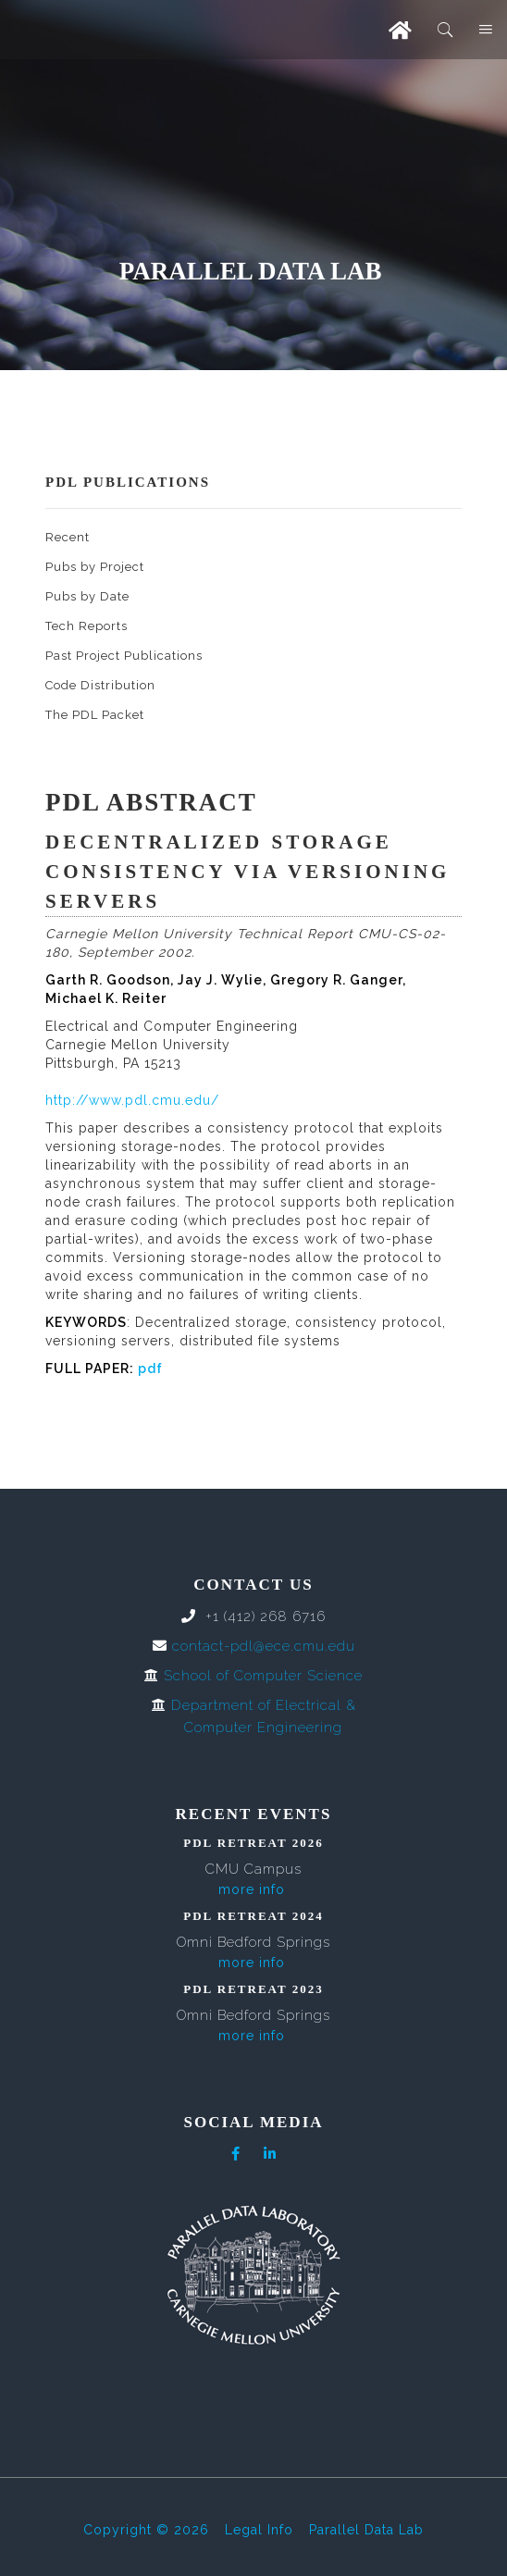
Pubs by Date (87, 596)
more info (251, 1889)
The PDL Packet (94, 715)
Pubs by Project (94, 567)
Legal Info (259, 2529)
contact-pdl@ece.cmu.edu (263, 1646)
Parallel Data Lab (366, 2529)
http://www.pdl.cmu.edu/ (132, 1100)
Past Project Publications (124, 656)
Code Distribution (100, 685)
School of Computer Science (263, 1675)
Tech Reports (86, 626)
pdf (150, 1368)
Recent (67, 537)
